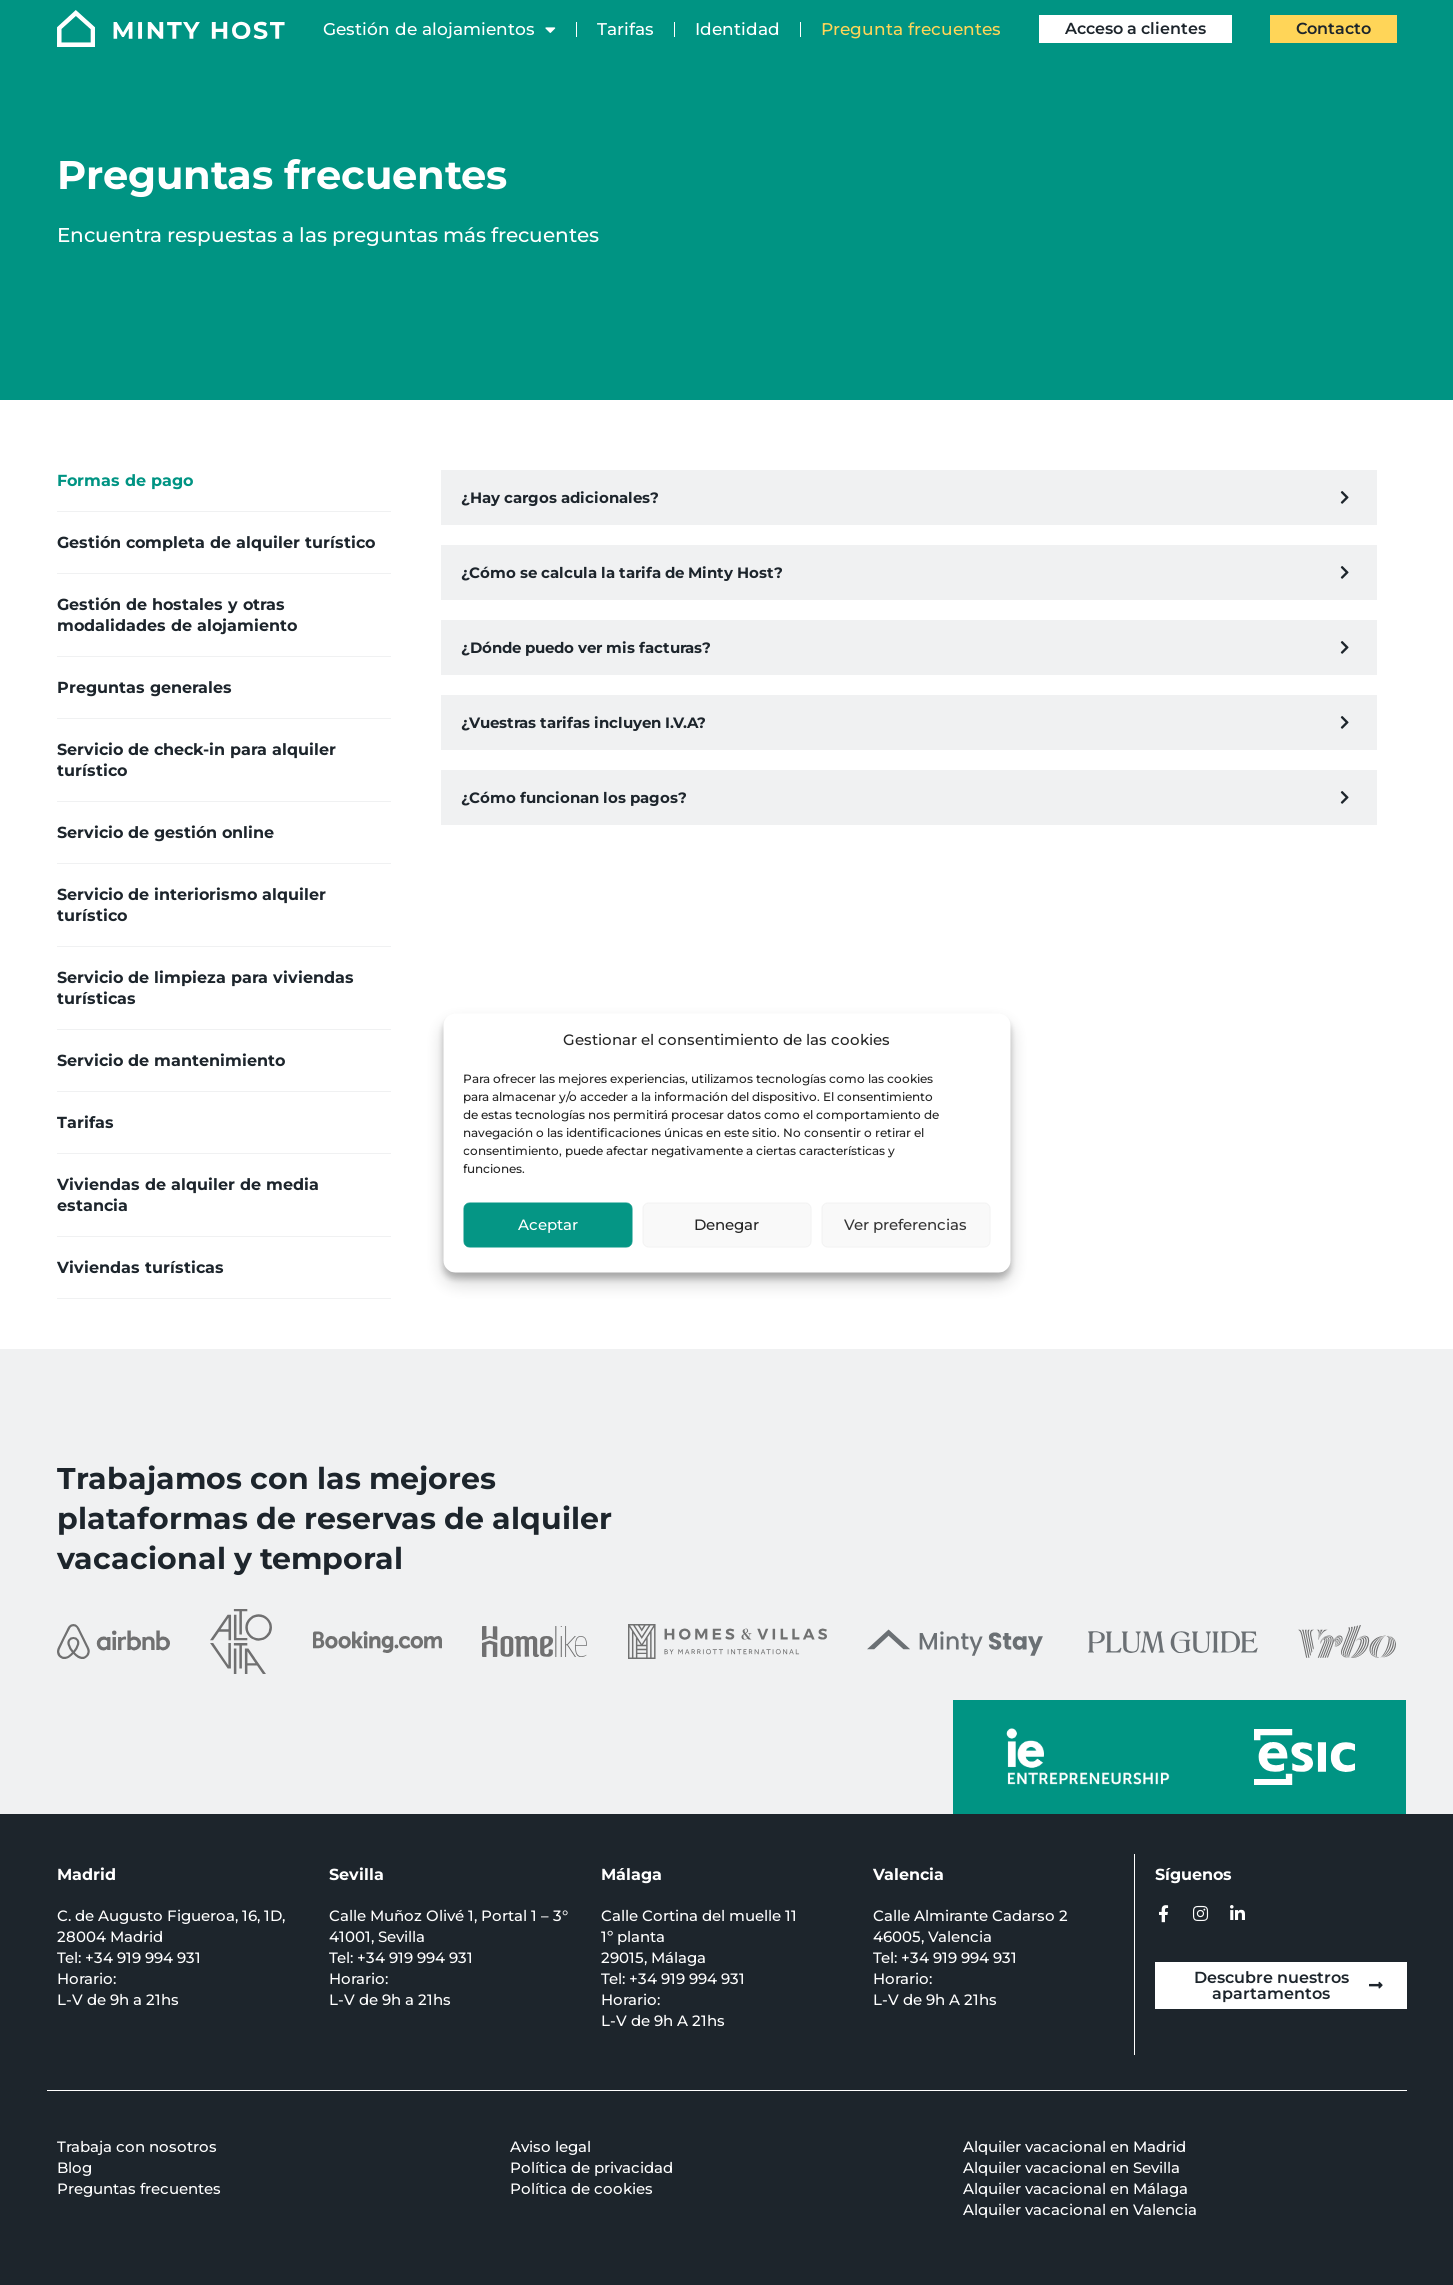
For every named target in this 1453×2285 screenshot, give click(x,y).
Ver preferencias (905, 1224)
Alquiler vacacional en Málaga (1075, 2188)
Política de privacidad (591, 2167)
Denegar (726, 1224)
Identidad (737, 29)
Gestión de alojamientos (439, 29)
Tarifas (625, 29)
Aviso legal (550, 2146)
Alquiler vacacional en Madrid (1074, 2146)
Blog (74, 2167)
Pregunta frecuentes (911, 29)
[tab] (224, 481)
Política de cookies (581, 2188)
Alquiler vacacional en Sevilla (1071, 2167)
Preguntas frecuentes (139, 2188)
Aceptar (548, 1224)
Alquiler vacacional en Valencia (1080, 2209)
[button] (909, 497)
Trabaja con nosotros (137, 2146)
